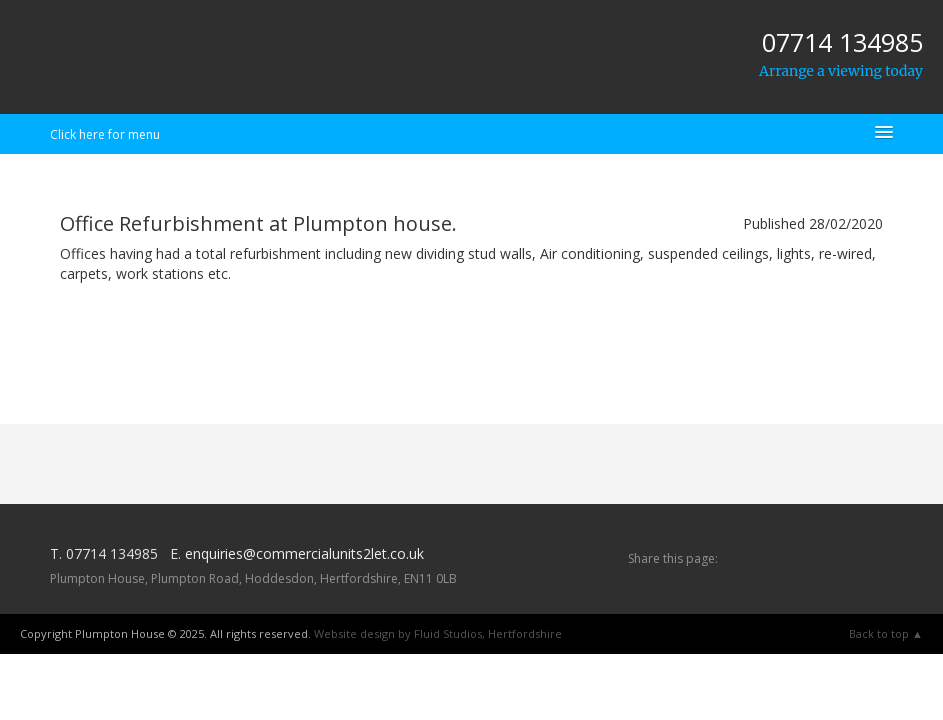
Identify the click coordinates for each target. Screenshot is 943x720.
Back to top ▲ (886, 633)
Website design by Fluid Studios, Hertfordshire (438, 633)
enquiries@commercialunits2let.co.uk (304, 553)
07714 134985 (842, 42)
